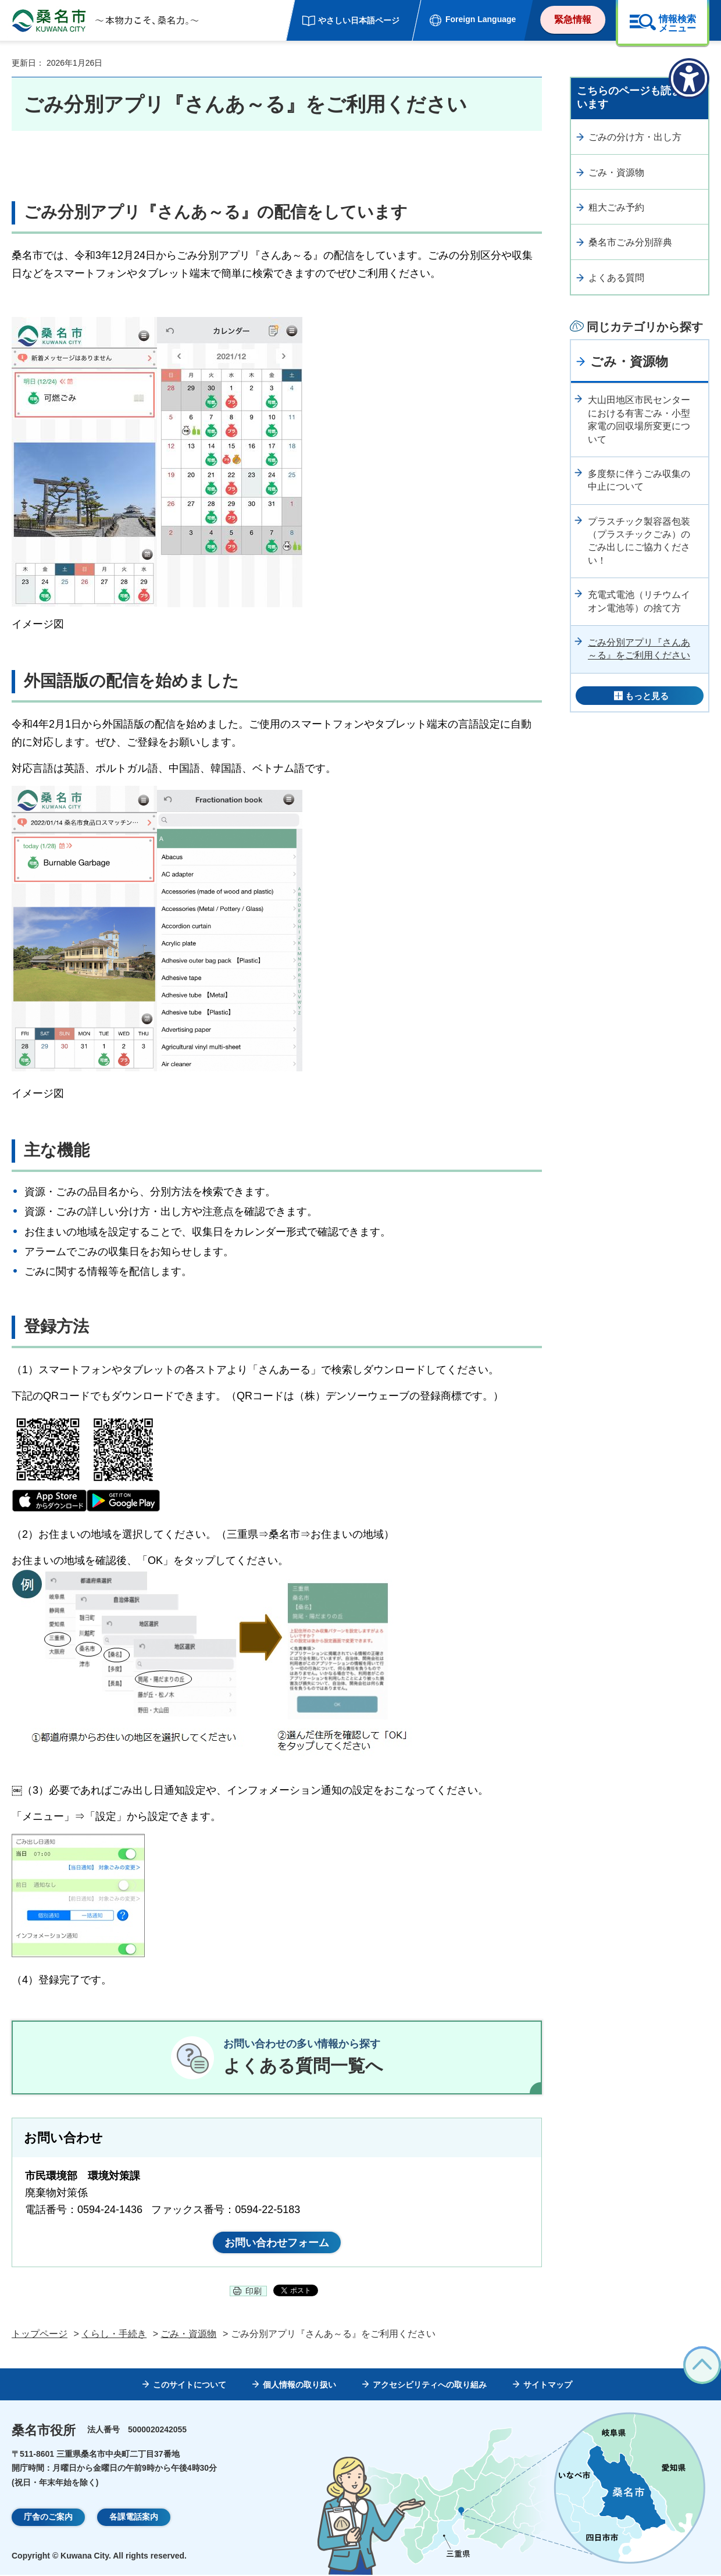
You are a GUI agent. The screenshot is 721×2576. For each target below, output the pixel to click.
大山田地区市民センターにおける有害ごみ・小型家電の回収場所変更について (639, 419)
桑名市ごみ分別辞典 (630, 242)
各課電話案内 (133, 2517)
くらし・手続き (114, 2334)
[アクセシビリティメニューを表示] (689, 78)
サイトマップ (547, 2385)
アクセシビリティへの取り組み (430, 2385)
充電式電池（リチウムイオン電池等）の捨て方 (639, 601)
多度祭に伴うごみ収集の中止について (639, 480)
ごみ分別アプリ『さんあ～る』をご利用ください (639, 648)
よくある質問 (616, 278)
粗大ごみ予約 (616, 207)
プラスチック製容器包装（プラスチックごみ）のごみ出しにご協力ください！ (639, 540)
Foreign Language (480, 19)
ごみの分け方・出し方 (634, 137)
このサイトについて (189, 2385)
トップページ (39, 2334)
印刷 (253, 2292)
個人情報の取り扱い (299, 2385)
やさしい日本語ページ (358, 20)
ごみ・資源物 (616, 172)
